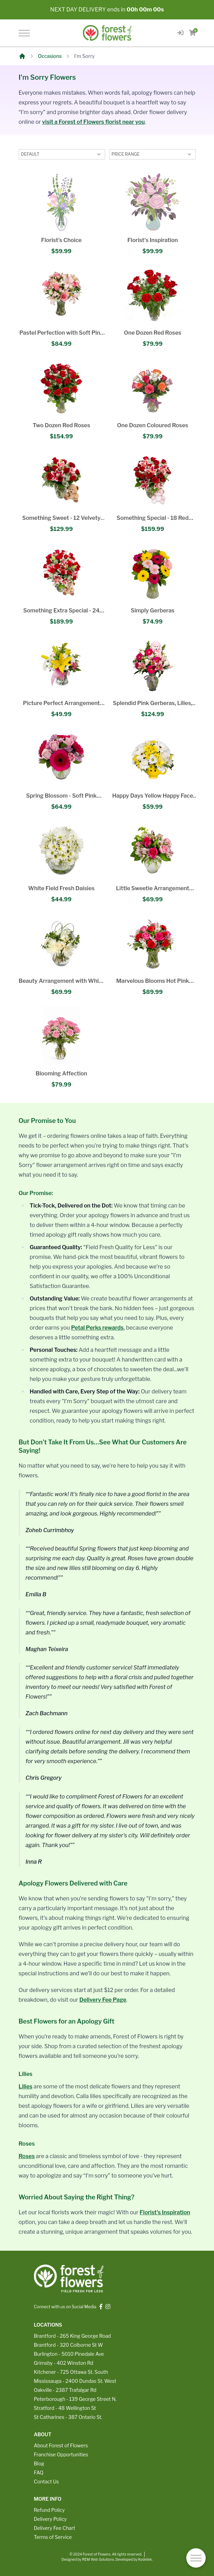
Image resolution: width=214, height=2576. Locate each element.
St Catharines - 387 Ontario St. (68, 2417)
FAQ (39, 2472)
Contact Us (46, 2481)
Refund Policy (49, 2510)
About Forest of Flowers (61, 2445)
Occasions (50, 56)
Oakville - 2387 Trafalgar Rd (65, 2390)
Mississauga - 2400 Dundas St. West (75, 2381)
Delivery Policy (50, 2519)
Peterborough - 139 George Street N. (75, 2399)
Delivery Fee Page (102, 2000)
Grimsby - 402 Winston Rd (63, 2363)
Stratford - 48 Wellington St (65, 2408)
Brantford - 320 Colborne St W (68, 2345)
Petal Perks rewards (97, 1327)
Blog (39, 2463)
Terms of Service (53, 2537)
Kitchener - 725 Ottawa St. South (71, 2372)
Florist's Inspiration (165, 2212)
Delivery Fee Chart (54, 2528)
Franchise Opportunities (61, 2454)
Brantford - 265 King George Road (72, 2336)
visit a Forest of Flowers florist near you (93, 122)
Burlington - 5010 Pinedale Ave (69, 2354)
